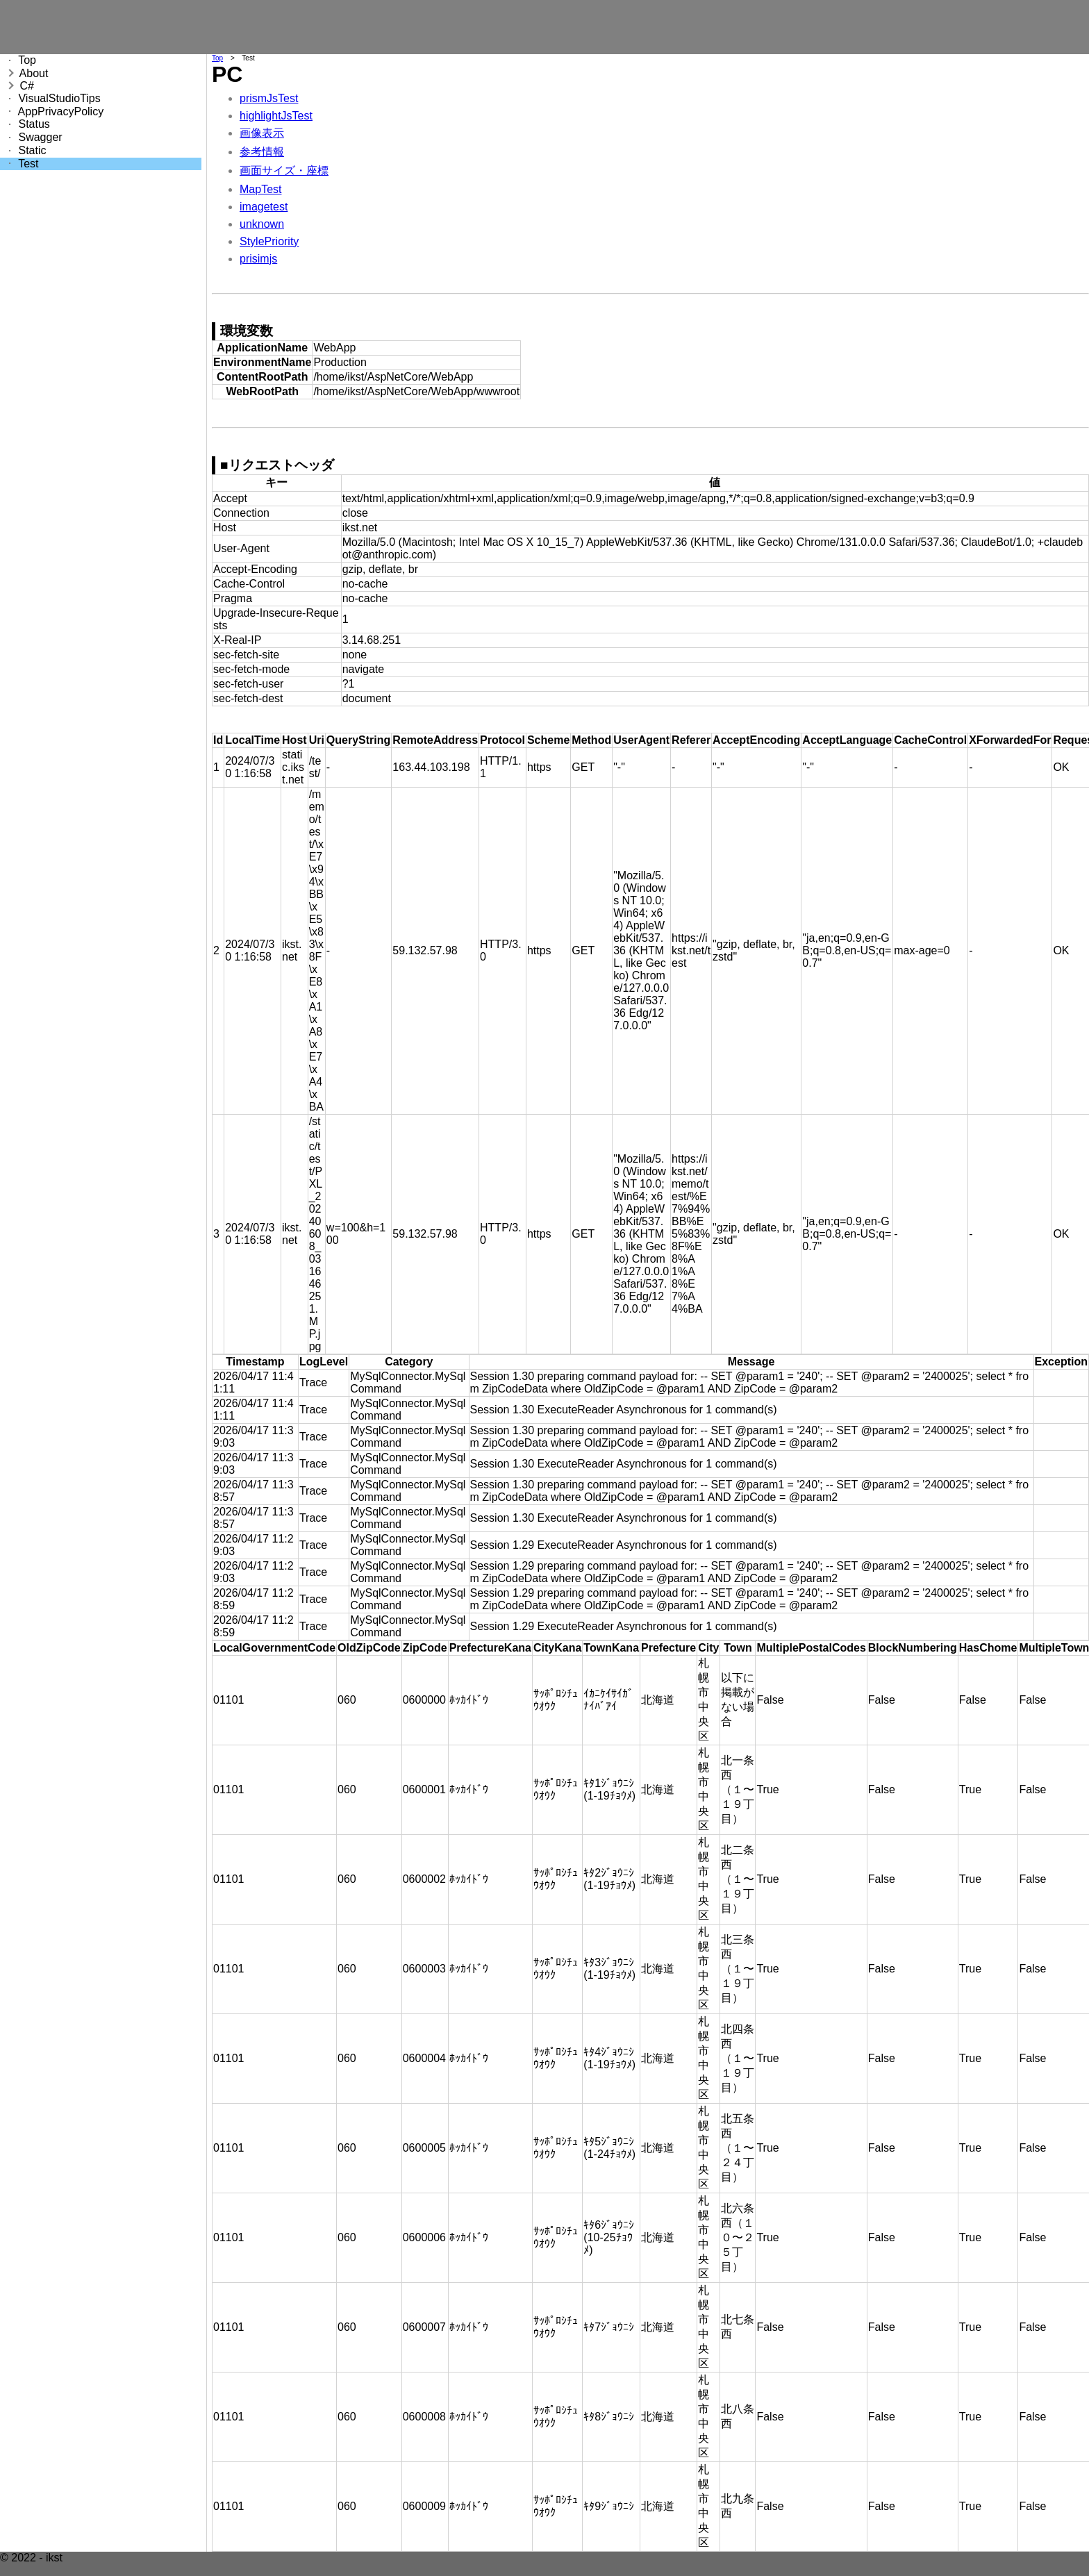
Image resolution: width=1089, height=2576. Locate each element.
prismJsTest (269, 98)
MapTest (260, 189)
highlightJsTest (276, 116)
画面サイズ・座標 (284, 170)
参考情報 (262, 152)
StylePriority (269, 241)
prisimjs (258, 259)
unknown (262, 224)
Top (217, 58)
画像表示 (262, 133)
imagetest (264, 207)
